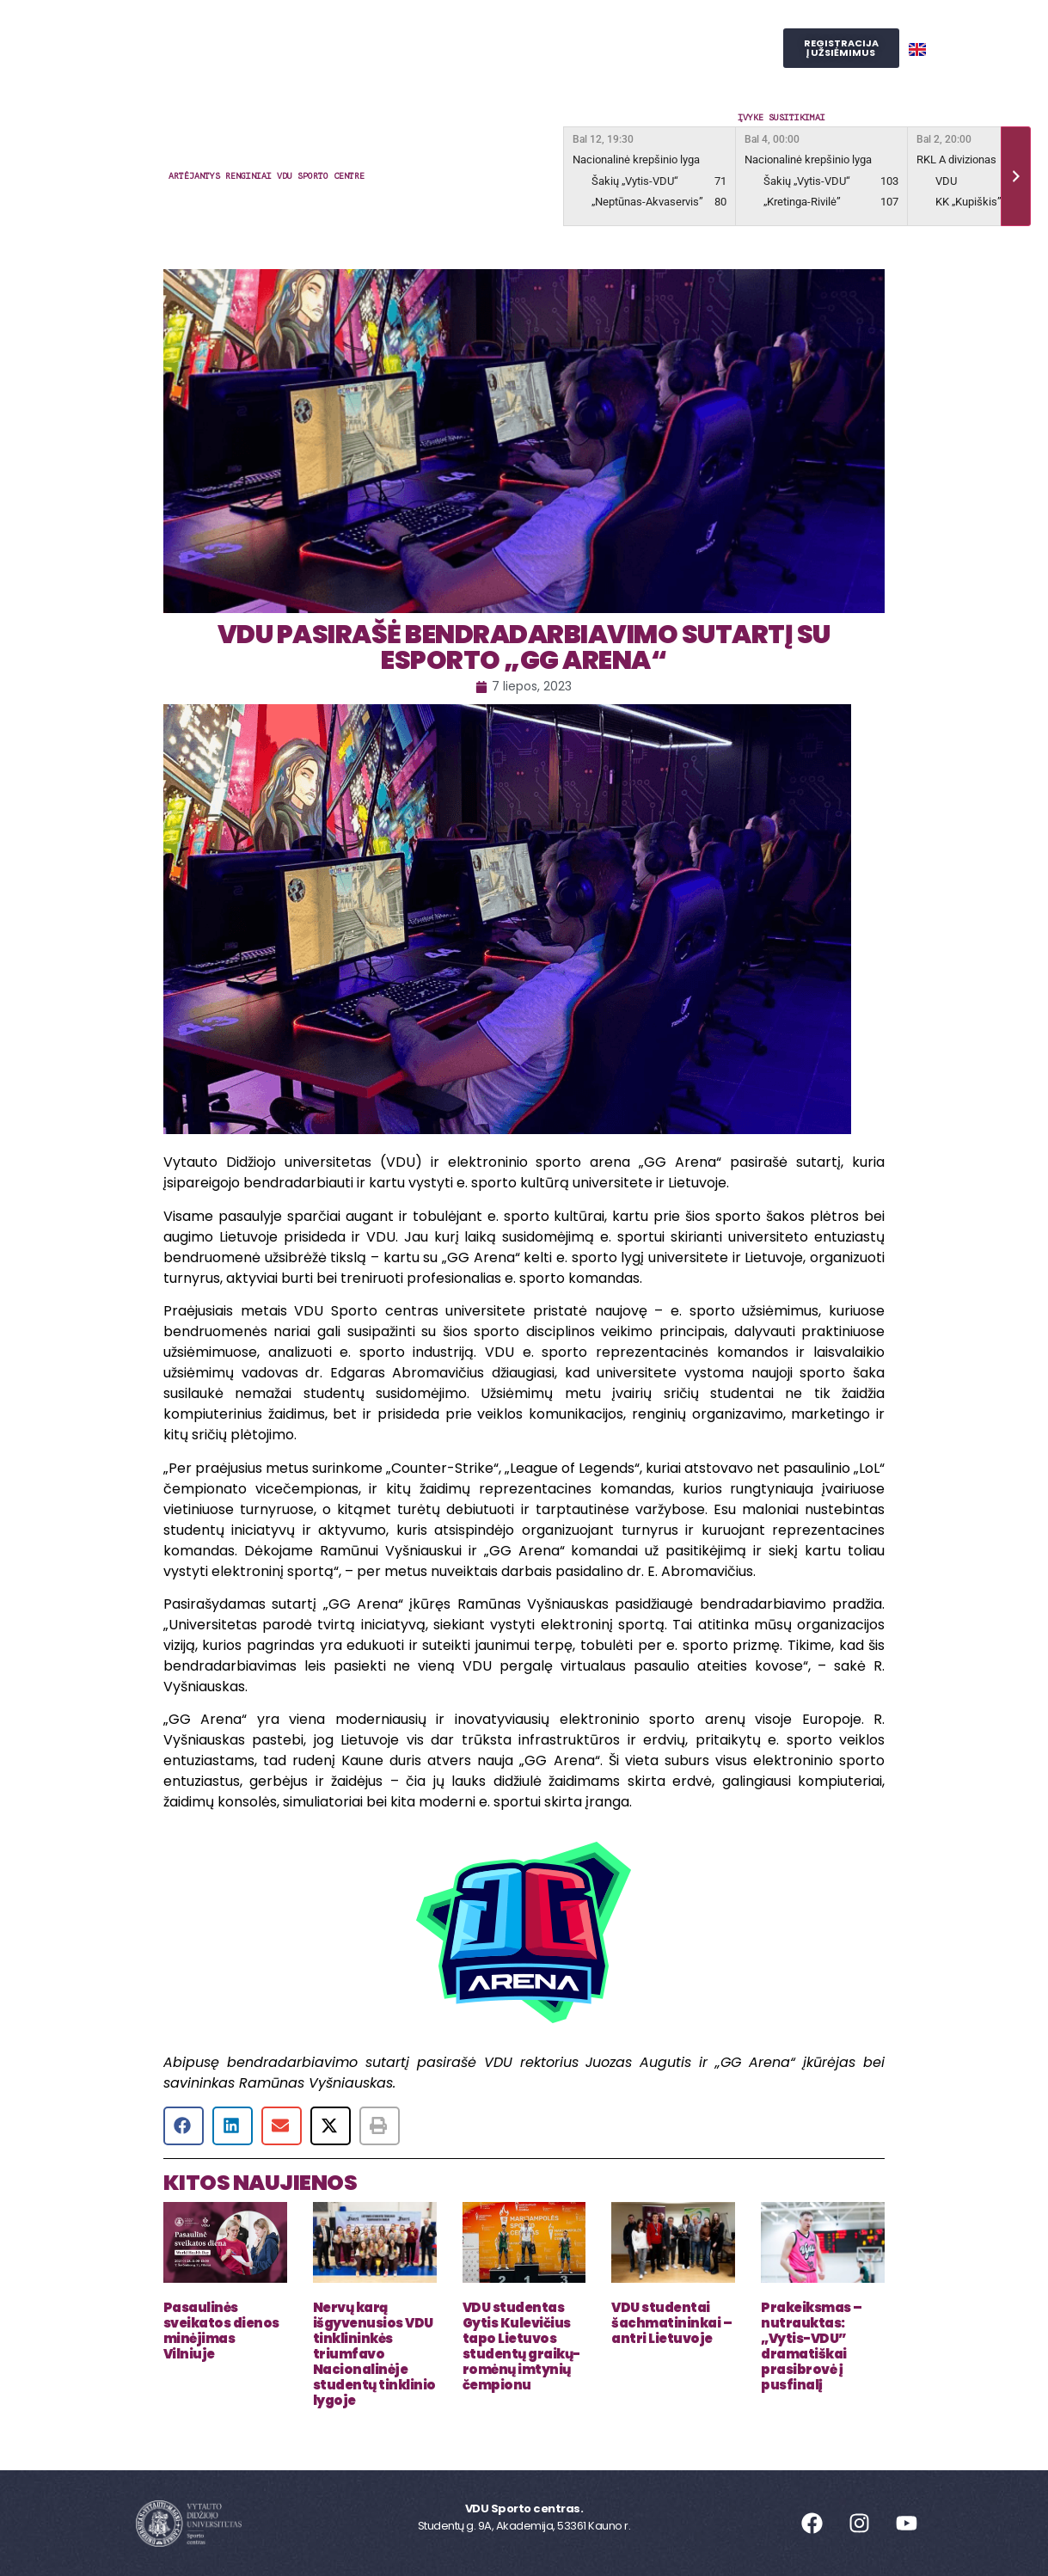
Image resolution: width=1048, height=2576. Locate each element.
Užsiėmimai (437, 28)
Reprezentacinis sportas (594, 28)
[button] (183, 2126)
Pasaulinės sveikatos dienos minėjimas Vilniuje (221, 2330)
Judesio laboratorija (395, 68)
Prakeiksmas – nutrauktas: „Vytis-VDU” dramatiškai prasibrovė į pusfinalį (811, 2346)
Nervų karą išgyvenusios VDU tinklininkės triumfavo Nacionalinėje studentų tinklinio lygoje (374, 2353)
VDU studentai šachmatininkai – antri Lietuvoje (671, 2322)
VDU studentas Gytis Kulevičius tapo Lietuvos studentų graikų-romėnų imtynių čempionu (521, 2346)
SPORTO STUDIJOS (553, 67)
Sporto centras (306, 28)
